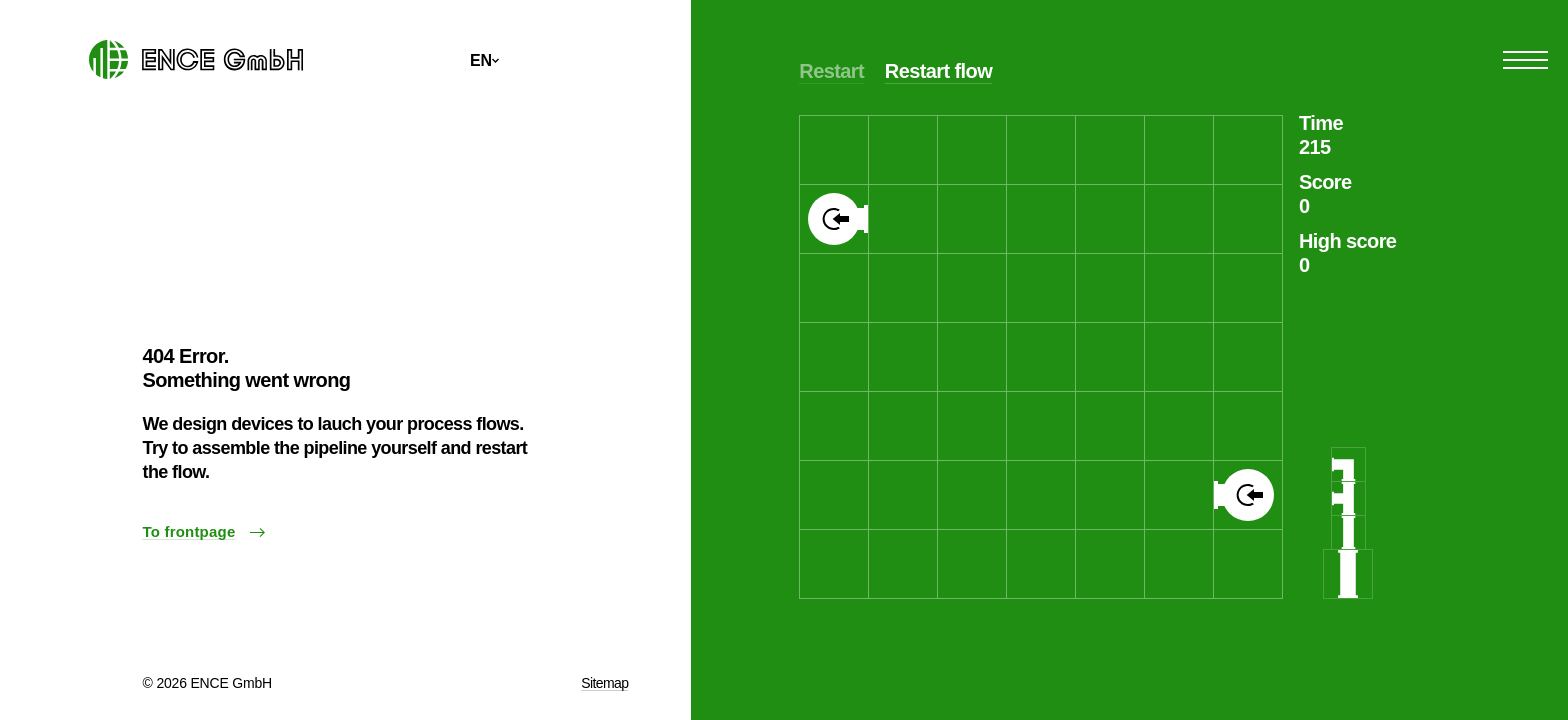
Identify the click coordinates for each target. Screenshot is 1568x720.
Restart (831, 71)
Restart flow (938, 71)
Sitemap (604, 683)
